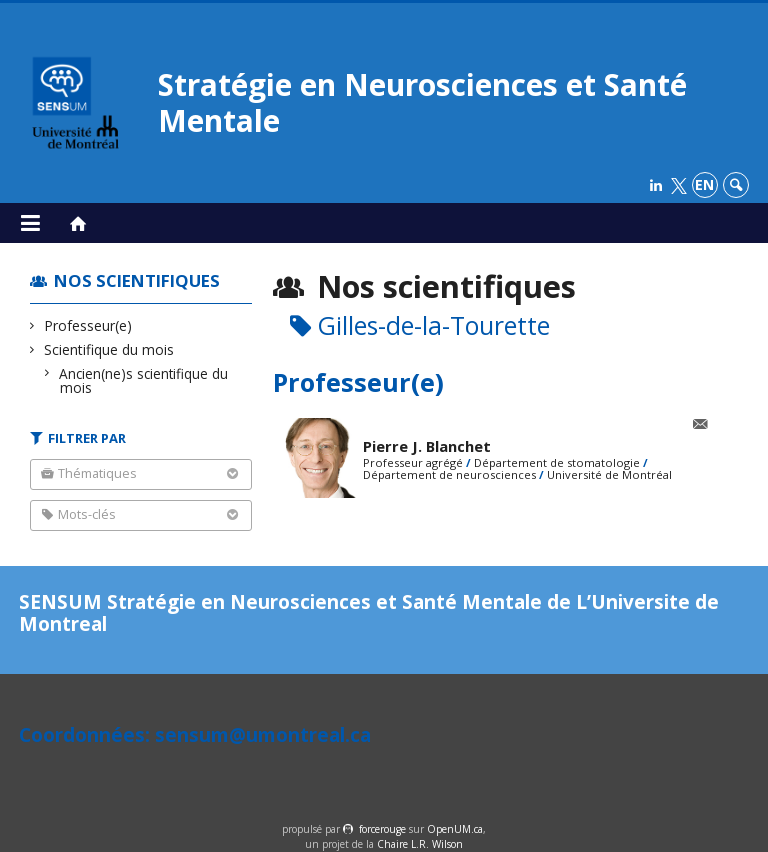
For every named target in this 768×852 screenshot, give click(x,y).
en (704, 184)
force (382, 829)
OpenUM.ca (455, 829)
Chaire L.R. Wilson (420, 844)
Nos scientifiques (137, 280)
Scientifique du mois (109, 349)
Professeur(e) (88, 325)
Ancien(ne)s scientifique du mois (144, 380)
